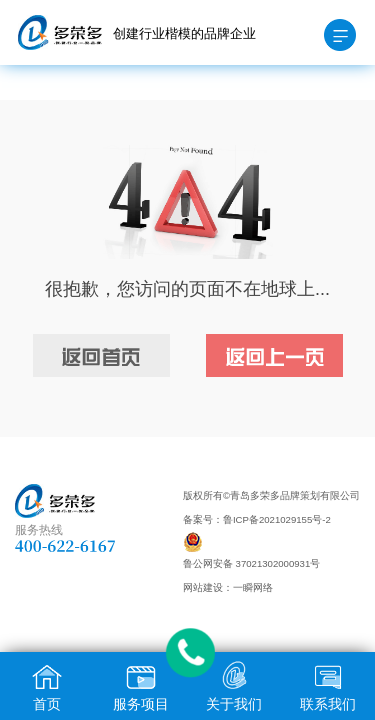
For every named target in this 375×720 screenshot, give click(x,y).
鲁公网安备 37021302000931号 (251, 563)
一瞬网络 (253, 587)
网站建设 (203, 587)
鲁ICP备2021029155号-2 (277, 519)
